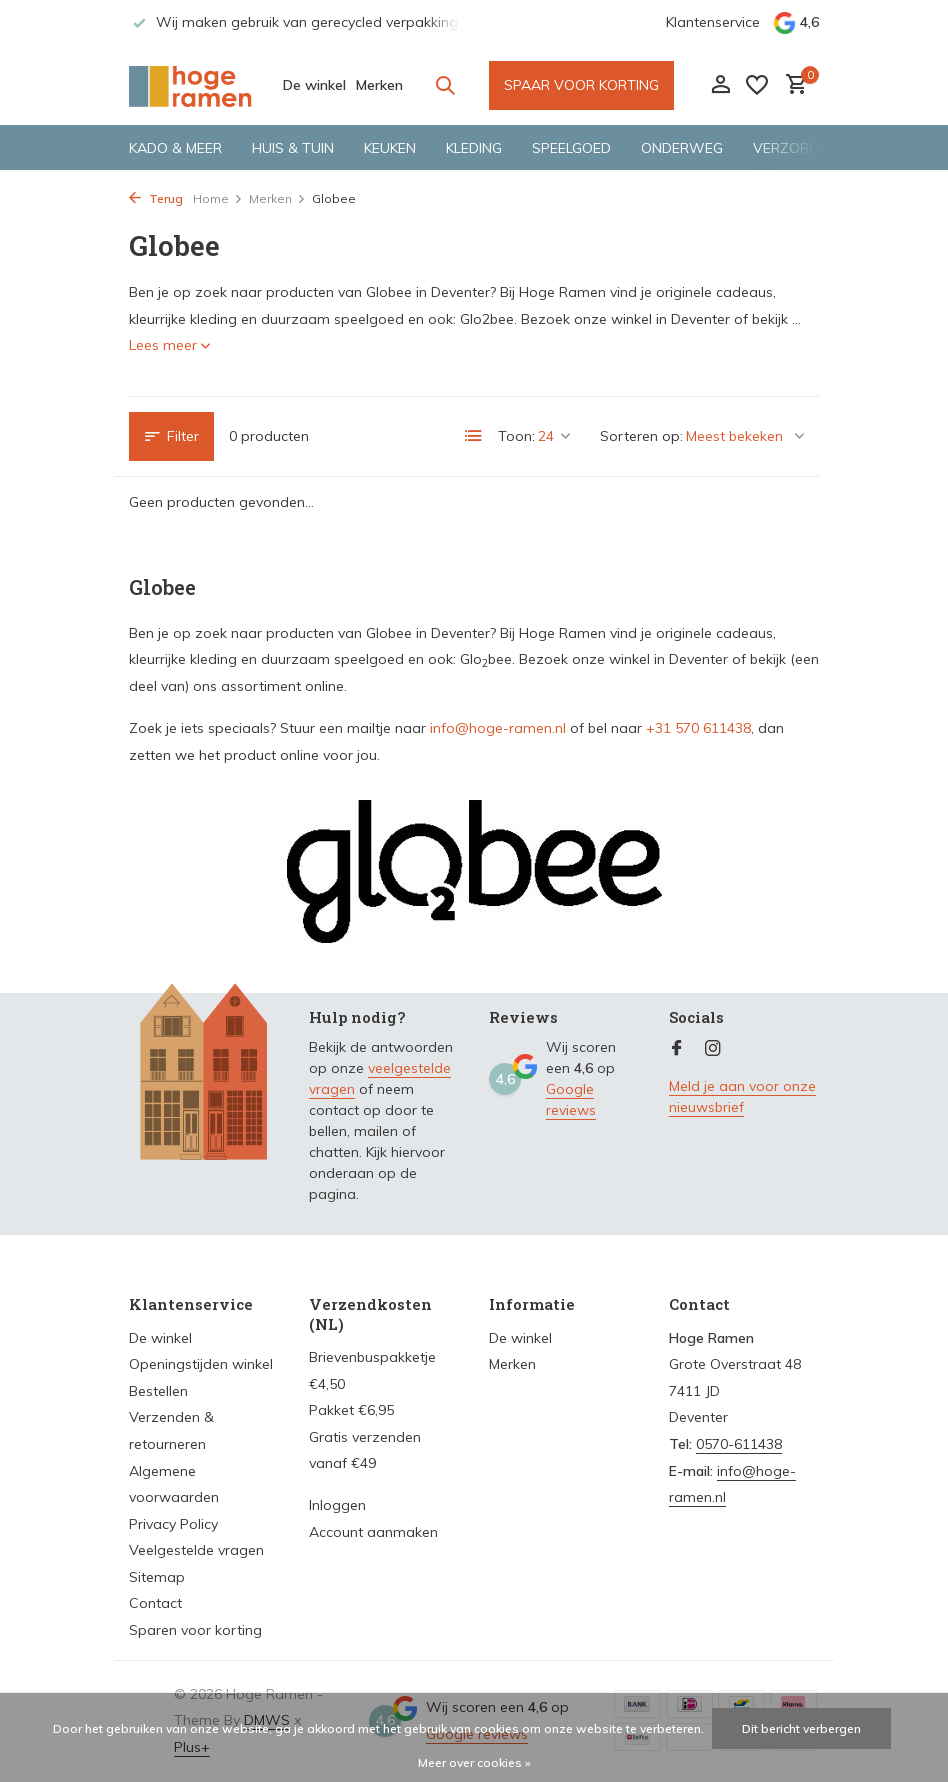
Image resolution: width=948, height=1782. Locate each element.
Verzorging (797, 148)
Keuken (390, 148)
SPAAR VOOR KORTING (581, 85)
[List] (474, 436)
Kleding (474, 148)
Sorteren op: (641, 436)
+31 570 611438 (698, 728)
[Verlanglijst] (757, 85)
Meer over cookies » (474, 1762)
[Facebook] (677, 1049)
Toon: (516, 436)
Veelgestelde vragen (196, 1550)
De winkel (314, 85)
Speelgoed (571, 148)
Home (218, 198)
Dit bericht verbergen (801, 1728)
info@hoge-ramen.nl (498, 728)
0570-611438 (739, 1444)
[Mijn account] (720, 85)
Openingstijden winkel (201, 1364)
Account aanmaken (373, 1532)
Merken (379, 85)
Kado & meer (175, 148)
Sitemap (157, 1577)
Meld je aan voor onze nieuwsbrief (742, 1096)
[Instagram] (713, 1049)
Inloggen (337, 1505)
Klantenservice (713, 22)
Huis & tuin (293, 148)
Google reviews (571, 1099)
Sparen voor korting (195, 1630)
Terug (156, 198)
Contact (155, 1603)
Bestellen (158, 1391)
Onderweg (682, 148)
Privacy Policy (173, 1524)
